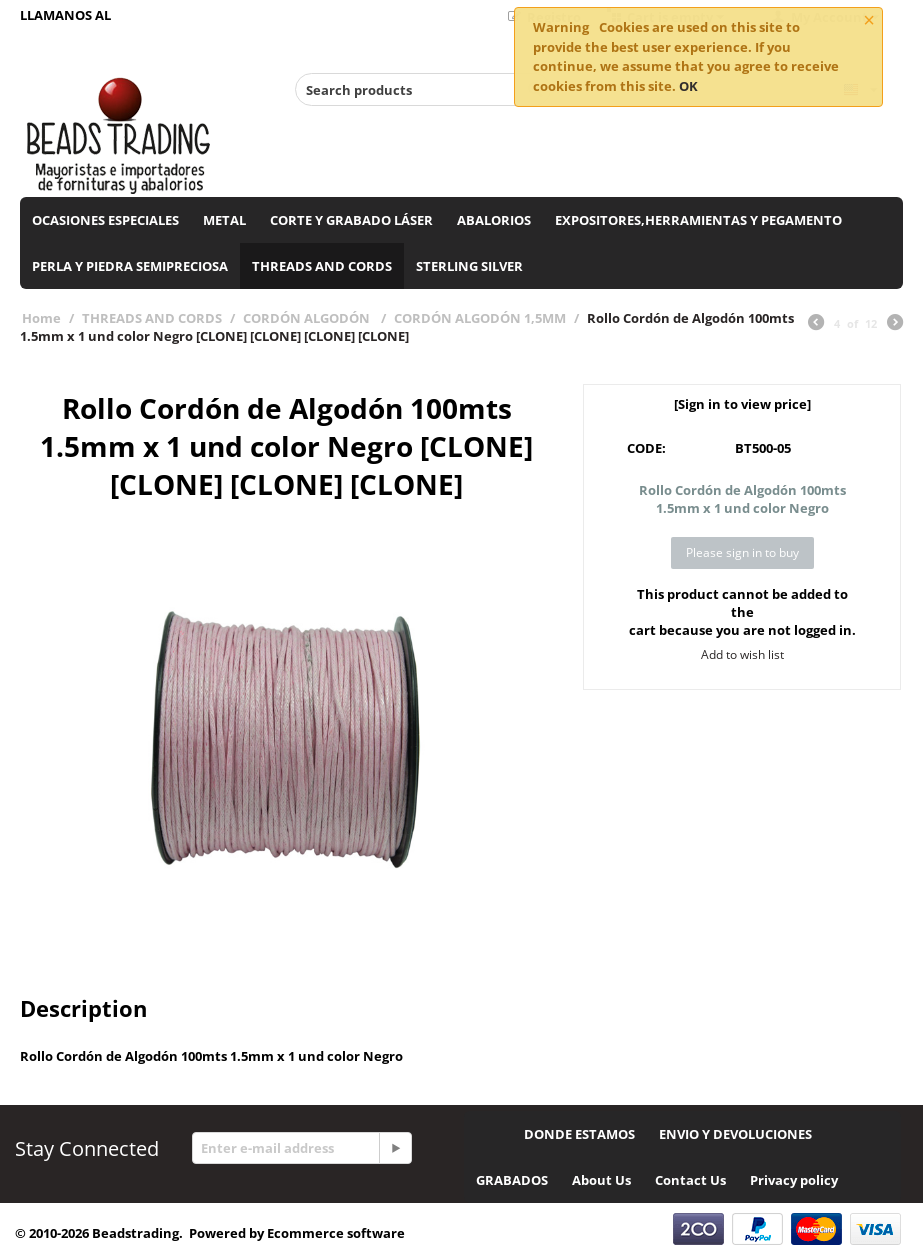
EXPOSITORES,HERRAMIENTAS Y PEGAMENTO (698, 220)
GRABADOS (512, 1180)
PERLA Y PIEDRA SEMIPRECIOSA (130, 266)
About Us (601, 1180)
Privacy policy (794, 1180)
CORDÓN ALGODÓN (308, 318)
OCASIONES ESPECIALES (105, 220)
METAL (224, 220)
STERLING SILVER (469, 266)
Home (41, 318)
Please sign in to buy (742, 552)
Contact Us (690, 1180)
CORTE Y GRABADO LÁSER (351, 220)
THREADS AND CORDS (322, 266)
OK (688, 86)
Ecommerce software (336, 1233)
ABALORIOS (494, 220)
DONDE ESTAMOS (579, 1134)
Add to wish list (742, 654)
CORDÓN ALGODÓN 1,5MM (480, 318)
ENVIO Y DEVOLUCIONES (735, 1134)
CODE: (646, 448)
